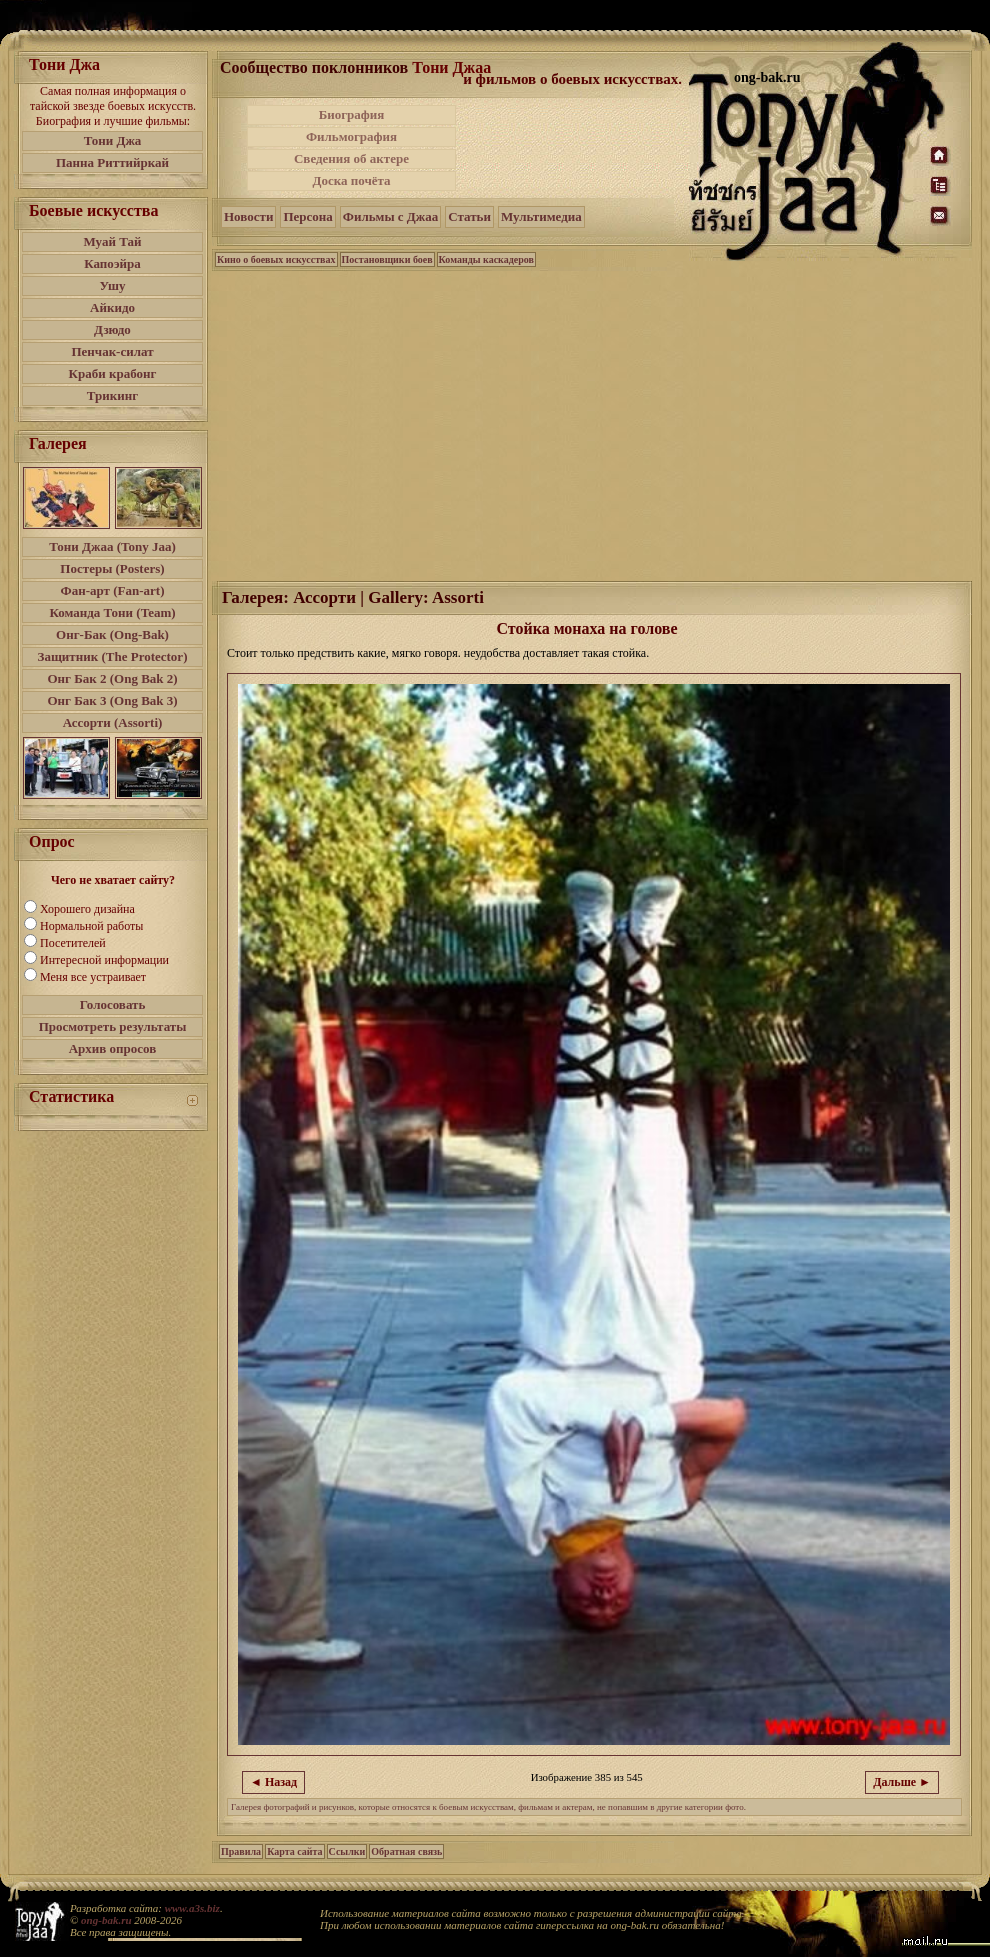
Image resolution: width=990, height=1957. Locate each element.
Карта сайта (294, 1851)
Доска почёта (351, 180)
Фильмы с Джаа (390, 216)
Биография (352, 114)
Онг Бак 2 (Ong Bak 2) (112, 678)
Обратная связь (406, 1851)
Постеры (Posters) (112, 568)
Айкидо (112, 307)
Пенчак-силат (112, 351)
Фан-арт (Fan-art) (113, 590)
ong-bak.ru (106, 1920)
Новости (248, 216)
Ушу (113, 285)
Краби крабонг (113, 373)
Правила (241, 1851)
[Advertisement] (574, 148)
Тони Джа (113, 140)
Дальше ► (902, 1782)
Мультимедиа (541, 216)
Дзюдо (112, 329)
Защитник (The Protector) (113, 656)
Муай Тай (112, 241)
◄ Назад (273, 1782)
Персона (307, 216)
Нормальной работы (91, 926)
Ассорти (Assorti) (113, 722)
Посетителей (73, 943)
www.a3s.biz (192, 1908)
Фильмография (351, 136)
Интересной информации (104, 960)
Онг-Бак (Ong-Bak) (112, 634)
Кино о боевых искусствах (276, 259)
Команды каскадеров (486, 259)
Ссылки (347, 1851)
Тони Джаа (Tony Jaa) (112, 546)
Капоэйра (112, 263)
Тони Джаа (451, 67)
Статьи (469, 216)
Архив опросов (113, 1048)
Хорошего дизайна (87, 909)
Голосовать (113, 1004)
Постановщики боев (387, 259)
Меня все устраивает (93, 977)
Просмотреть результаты (113, 1026)
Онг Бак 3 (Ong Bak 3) (112, 700)
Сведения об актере (351, 158)
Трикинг (112, 395)
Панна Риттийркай (112, 162)
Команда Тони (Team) (112, 612)
